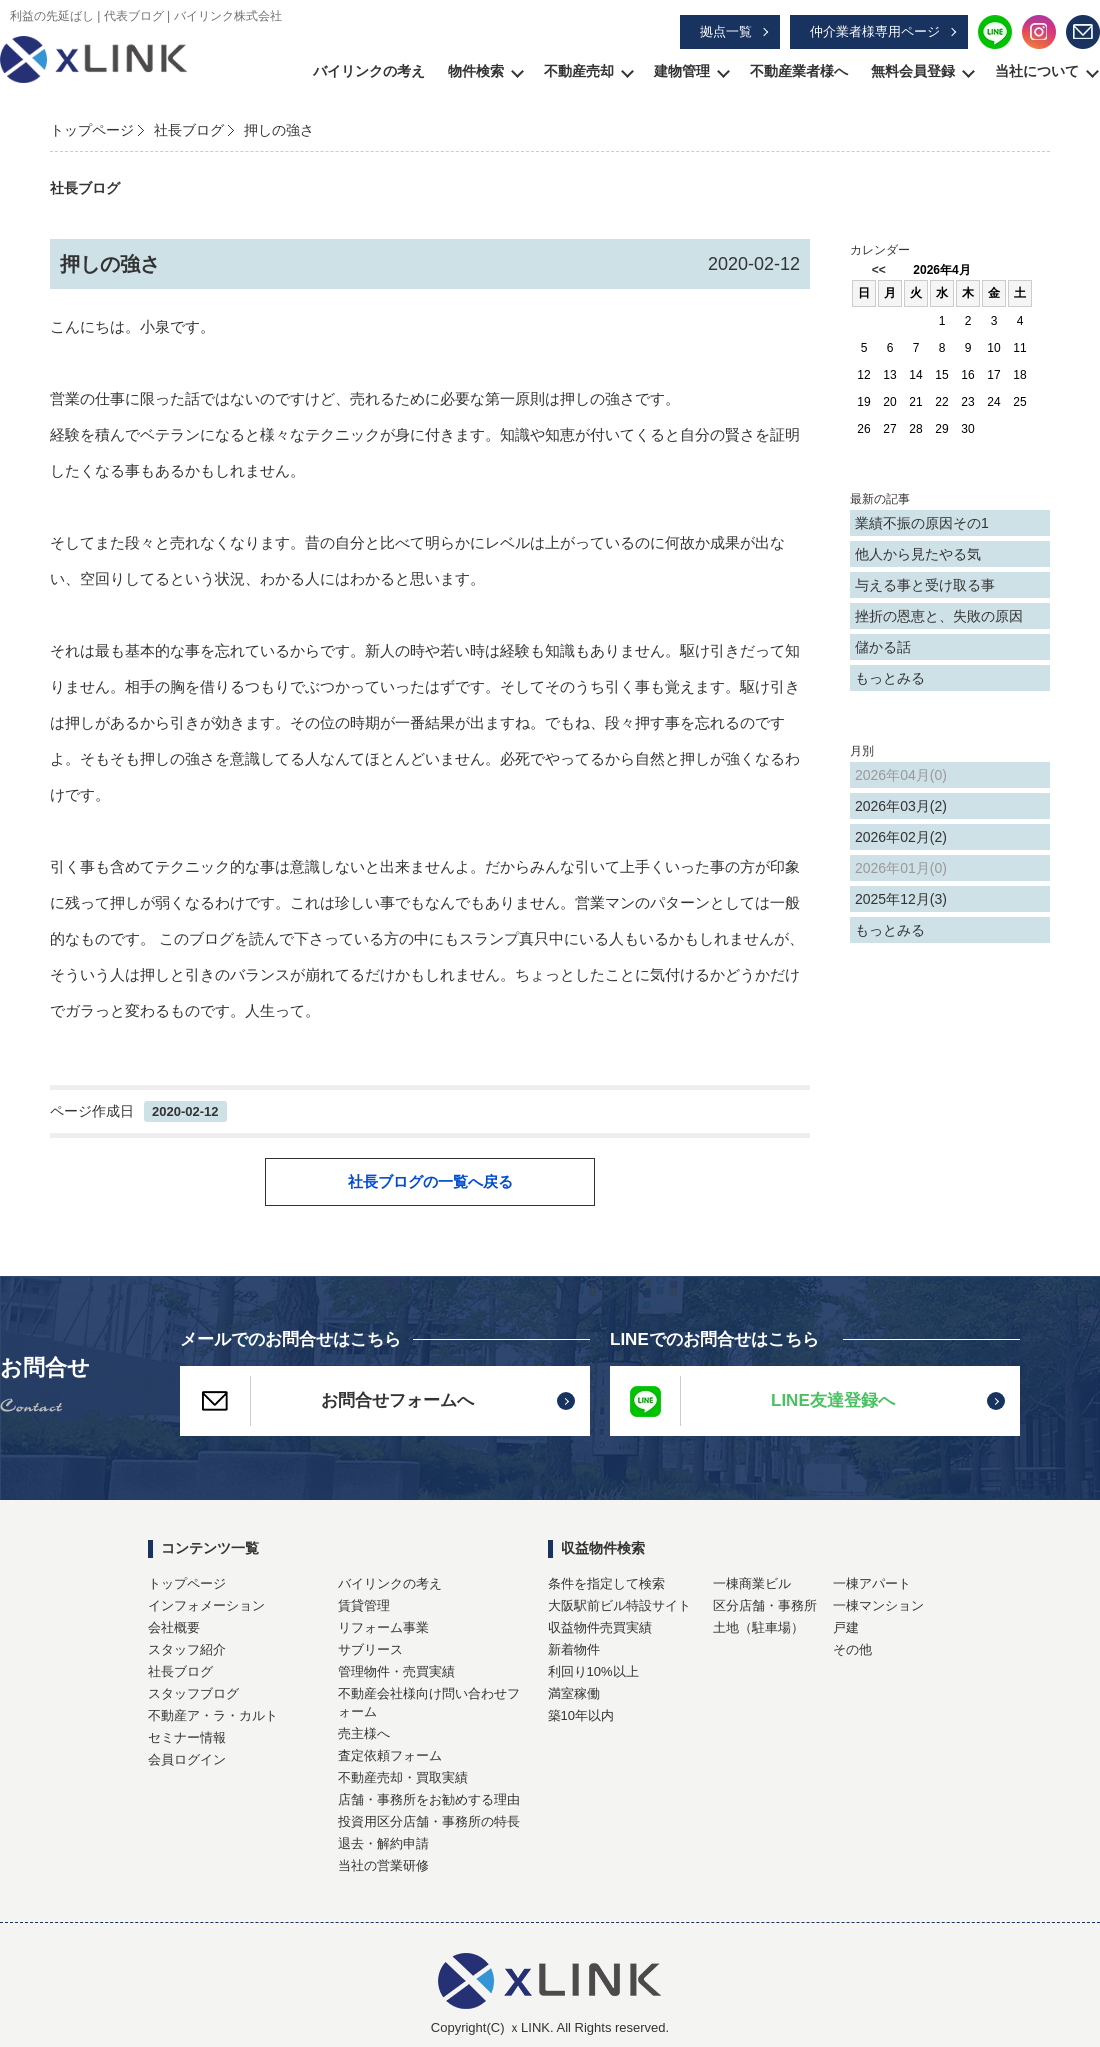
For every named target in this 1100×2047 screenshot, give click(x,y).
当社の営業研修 (383, 1865)
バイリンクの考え (369, 71)
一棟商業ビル (752, 1583)
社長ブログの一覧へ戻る (430, 1181)
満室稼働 (574, 1693)
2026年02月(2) (901, 837)
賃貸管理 (364, 1605)
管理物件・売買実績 (396, 1671)
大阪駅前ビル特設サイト (619, 1605)
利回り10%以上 (593, 1671)
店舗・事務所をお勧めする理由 (429, 1799)
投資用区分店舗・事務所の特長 (429, 1821)
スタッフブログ (193, 1693)
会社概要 (174, 1627)
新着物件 (574, 1649)
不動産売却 (579, 71)
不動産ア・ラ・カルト (213, 1715)
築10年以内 (581, 1715)
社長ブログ (189, 130)
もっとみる (890, 678)
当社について (1037, 71)
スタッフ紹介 (187, 1649)
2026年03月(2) (901, 806)
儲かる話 (883, 647)
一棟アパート (872, 1583)
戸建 (846, 1627)
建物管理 (682, 71)
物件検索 (476, 71)
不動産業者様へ (799, 71)
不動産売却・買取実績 (403, 1777)
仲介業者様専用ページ (875, 31)
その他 (852, 1649)
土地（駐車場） (758, 1627)
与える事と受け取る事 (925, 585)
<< (879, 270)
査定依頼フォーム (390, 1755)
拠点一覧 (726, 31)
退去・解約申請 (383, 1843)
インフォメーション (206, 1605)
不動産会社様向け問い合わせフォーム (429, 1702)
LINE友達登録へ (752, 1401)
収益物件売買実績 (600, 1627)
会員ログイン (187, 1759)
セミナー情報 (187, 1737)
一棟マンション (878, 1605)
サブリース (370, 1649)
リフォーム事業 (383, 1627)
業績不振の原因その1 (922, 523)
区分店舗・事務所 (765, 1605)
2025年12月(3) (901, 899)
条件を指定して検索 (606, 1583)
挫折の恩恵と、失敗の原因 (939, 616)
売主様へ (364, 1733)
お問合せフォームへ (327, 1401)
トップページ (92, 130)
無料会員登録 (913, 71)
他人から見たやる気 (918, 554)
